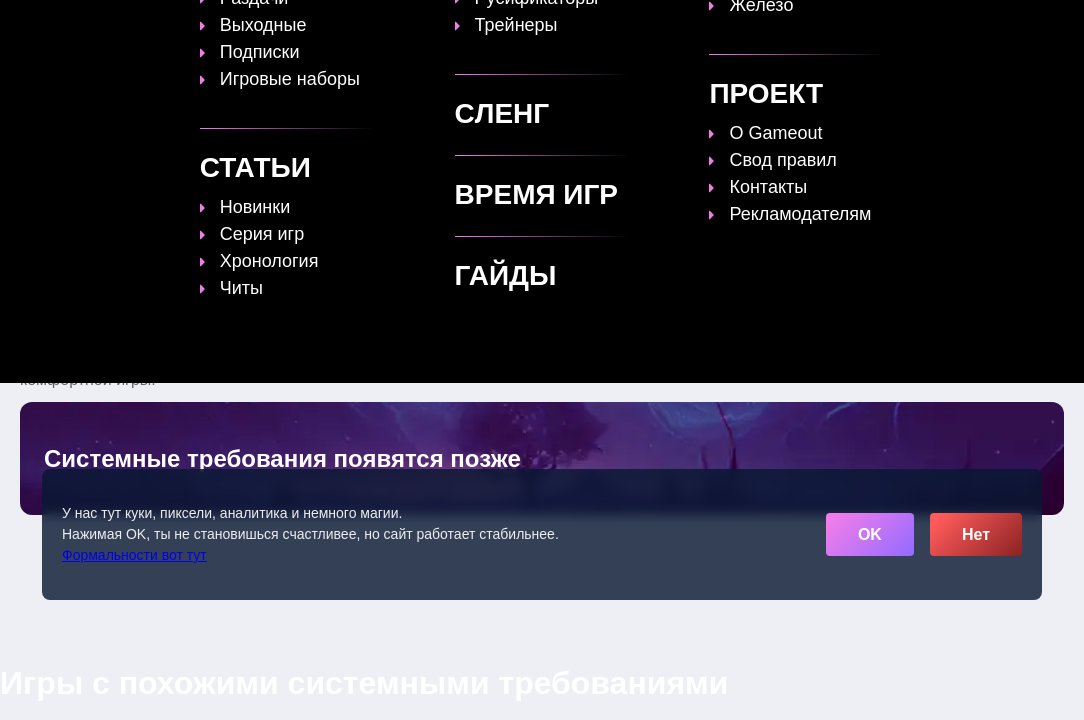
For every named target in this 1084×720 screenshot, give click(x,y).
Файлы (716, 27)
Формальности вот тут (134, 555)
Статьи (526, 27)
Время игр (621, 27)
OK (870, 534)
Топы (373, 27)
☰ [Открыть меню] (1045, 26)
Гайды (446, 27)
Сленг (793, 27)
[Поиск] (1009, 25)
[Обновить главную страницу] (147, 27)
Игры (864, 27)
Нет (976, 534)
